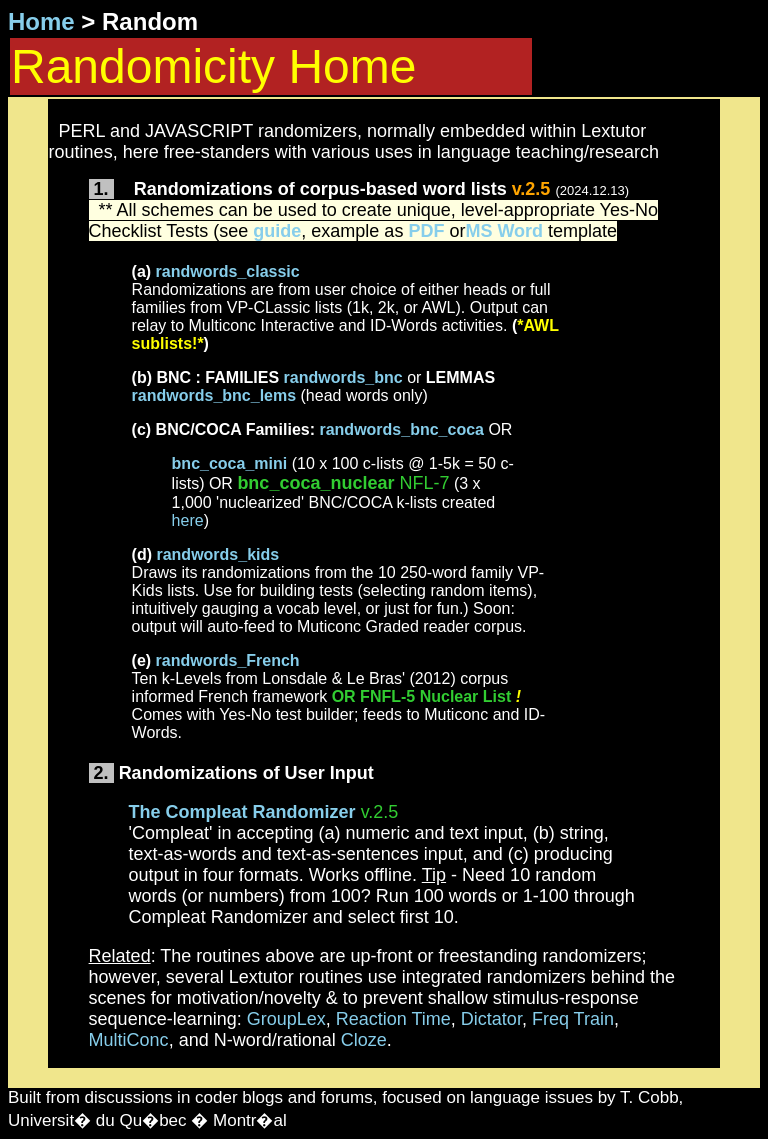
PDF (426, 231)
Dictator (491, 1019)
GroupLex (286, 1019)
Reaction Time (393, 1019)
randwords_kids (217, 554)
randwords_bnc (343, 377)
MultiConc (129, 1040)
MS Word (504, 231)
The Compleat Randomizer (242, 812)
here (188, 520)
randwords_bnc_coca (401, 429)
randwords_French (228, 660)
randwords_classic (228, 271)
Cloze (364, 1040)
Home (41, 21)
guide (277, 231)
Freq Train (573, 1019)
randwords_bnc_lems (214, 395)
